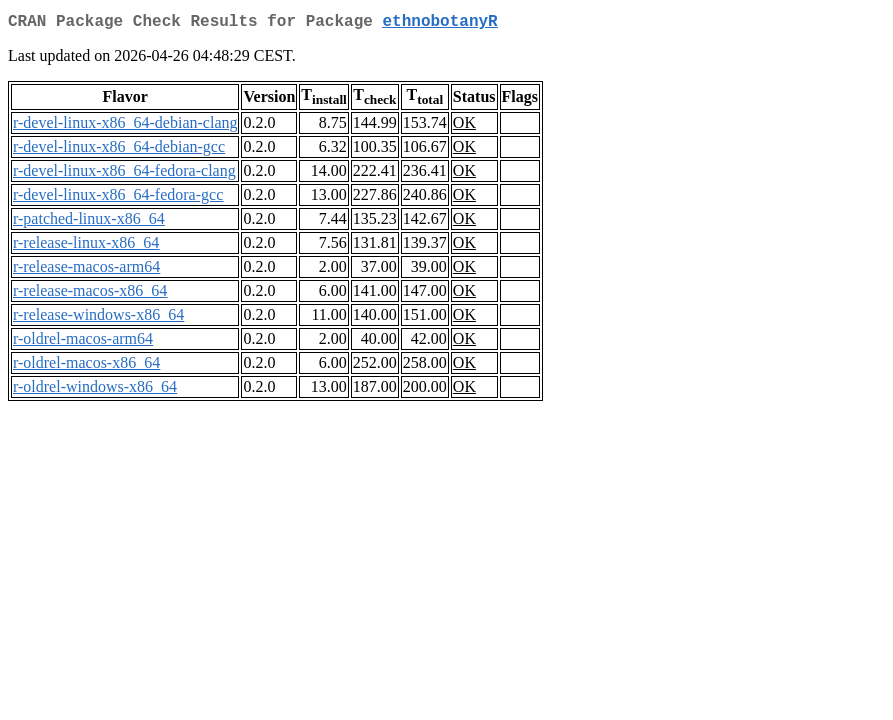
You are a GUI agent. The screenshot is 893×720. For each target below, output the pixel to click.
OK (464, 126)
